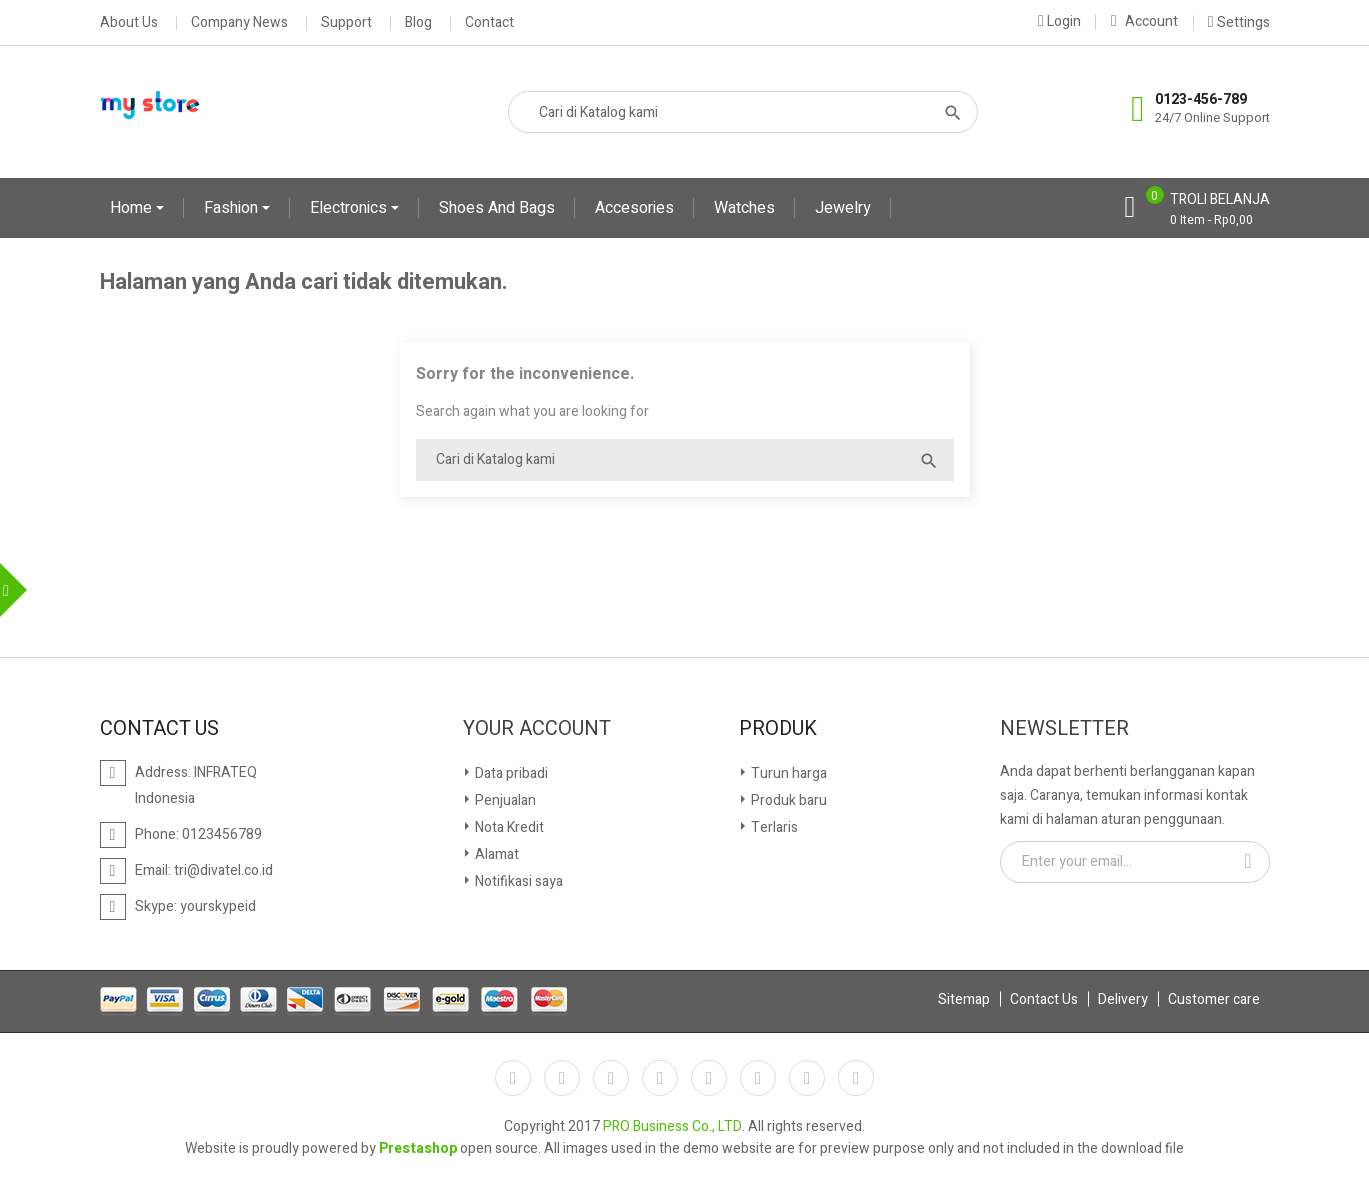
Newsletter (1064, 729)
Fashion (233, 208)
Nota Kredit (508, 827)
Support (346, 23)
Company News (239, 23)
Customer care (1214, 999)
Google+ (856, 1078)
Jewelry (843, 208)
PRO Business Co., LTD (672, 1126)
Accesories (634, 208)
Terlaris (773, 827)
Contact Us (1044, 999)
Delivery (1123, 999)
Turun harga (787, 773)
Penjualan (504, 800)
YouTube (660, 1078)
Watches (744, 208)
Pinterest (709, 1078)
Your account (537, 729)
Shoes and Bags (497, 208)
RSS (611, 1078)
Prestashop (418, 1148)
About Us (129, 23)
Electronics (350, 208)
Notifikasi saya (517, 881)
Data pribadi (510, 773)
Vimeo (758, 1078)
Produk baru (787, 800)
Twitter (562, 1078)
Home (133, 208)
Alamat (495, 854)
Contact (489, 23)
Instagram (807, 1078)
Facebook (513, 1078)
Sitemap (964, 999)
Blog (418, 23)
